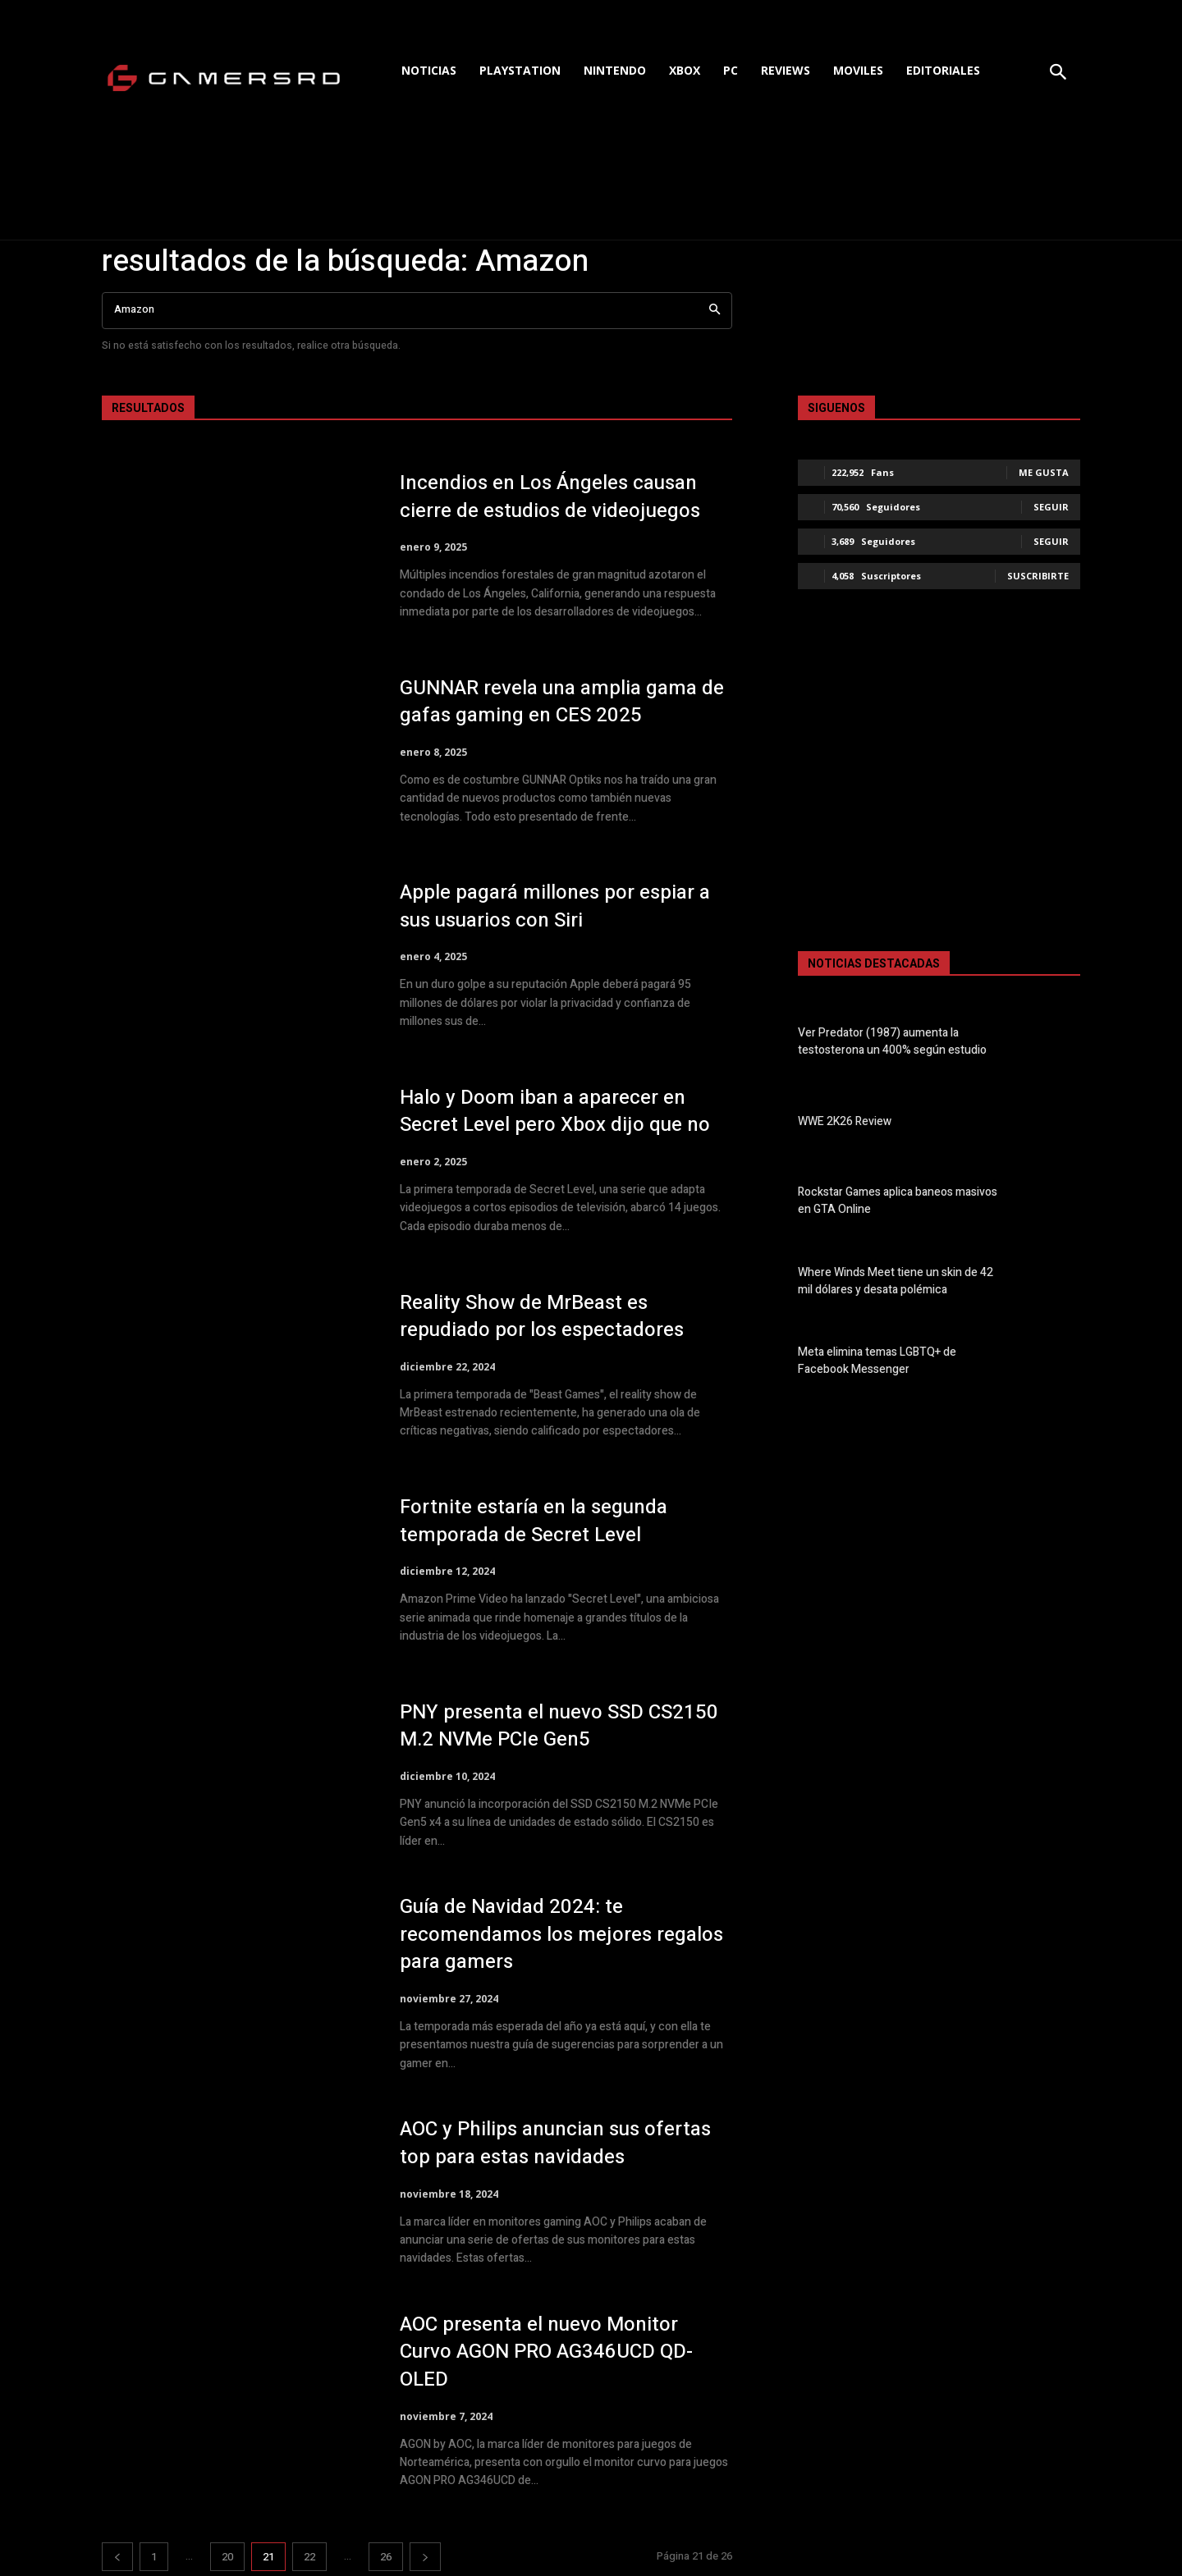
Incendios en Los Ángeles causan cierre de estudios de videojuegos (550, 497)
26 (386, 2557)
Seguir (1051, 507)
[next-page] (425, 2556)
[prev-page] (117, 2556)
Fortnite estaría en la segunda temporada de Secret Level (533, 1521)
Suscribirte (1038, 576)
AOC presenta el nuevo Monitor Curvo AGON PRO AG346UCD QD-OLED (546, 2352)
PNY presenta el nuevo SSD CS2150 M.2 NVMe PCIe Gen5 (559, 1726)
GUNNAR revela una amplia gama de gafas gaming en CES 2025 (562, 702)
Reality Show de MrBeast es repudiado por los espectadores (542, 1316)
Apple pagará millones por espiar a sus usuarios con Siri (555, 906)
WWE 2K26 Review (844, 1121)
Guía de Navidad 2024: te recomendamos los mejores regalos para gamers (561, 1934)
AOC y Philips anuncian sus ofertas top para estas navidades (555, 2143)
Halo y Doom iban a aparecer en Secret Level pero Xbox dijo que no (555, 1111)
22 (309, 2557)
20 (227, 2557)
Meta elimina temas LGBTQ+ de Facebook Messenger (877, 1360)
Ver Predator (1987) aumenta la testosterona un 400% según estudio (892, 1041)
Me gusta (1044, 472)
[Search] (714, 310)
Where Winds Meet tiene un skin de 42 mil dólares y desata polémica (895, 1281)
